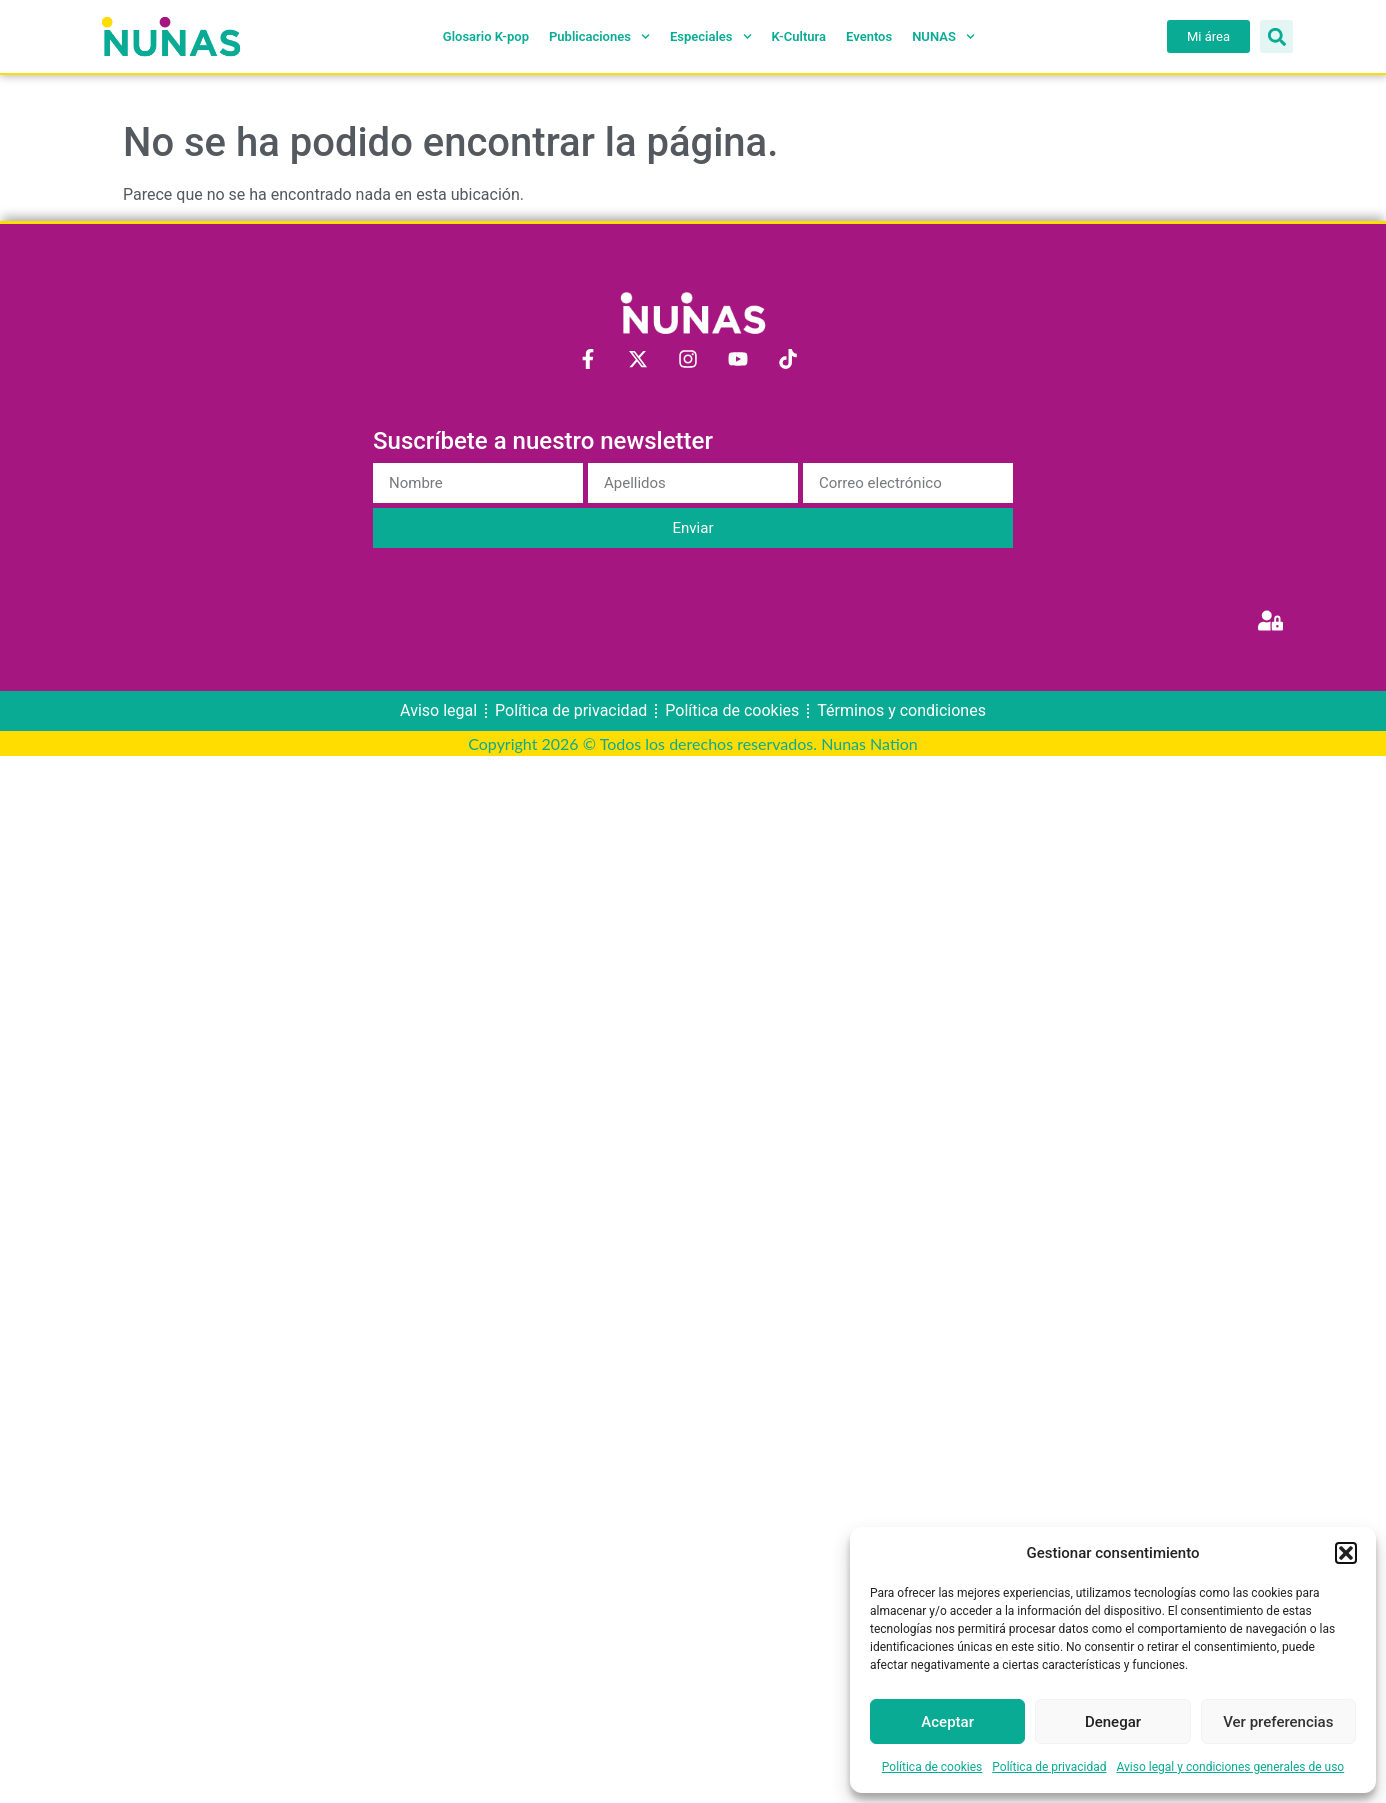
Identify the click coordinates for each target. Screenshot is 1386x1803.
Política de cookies (932, 1767)
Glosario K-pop (486, 36)
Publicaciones (599, 37)
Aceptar (947, 1722)
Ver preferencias (1278, 1722)
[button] (1346, 1553)
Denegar (1113, 1722)
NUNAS (943, 37)
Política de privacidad (1049, 1767)
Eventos (869, 36)
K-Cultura (799, 36)
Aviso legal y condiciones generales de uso (1231, 1767)
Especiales (711, 37)
